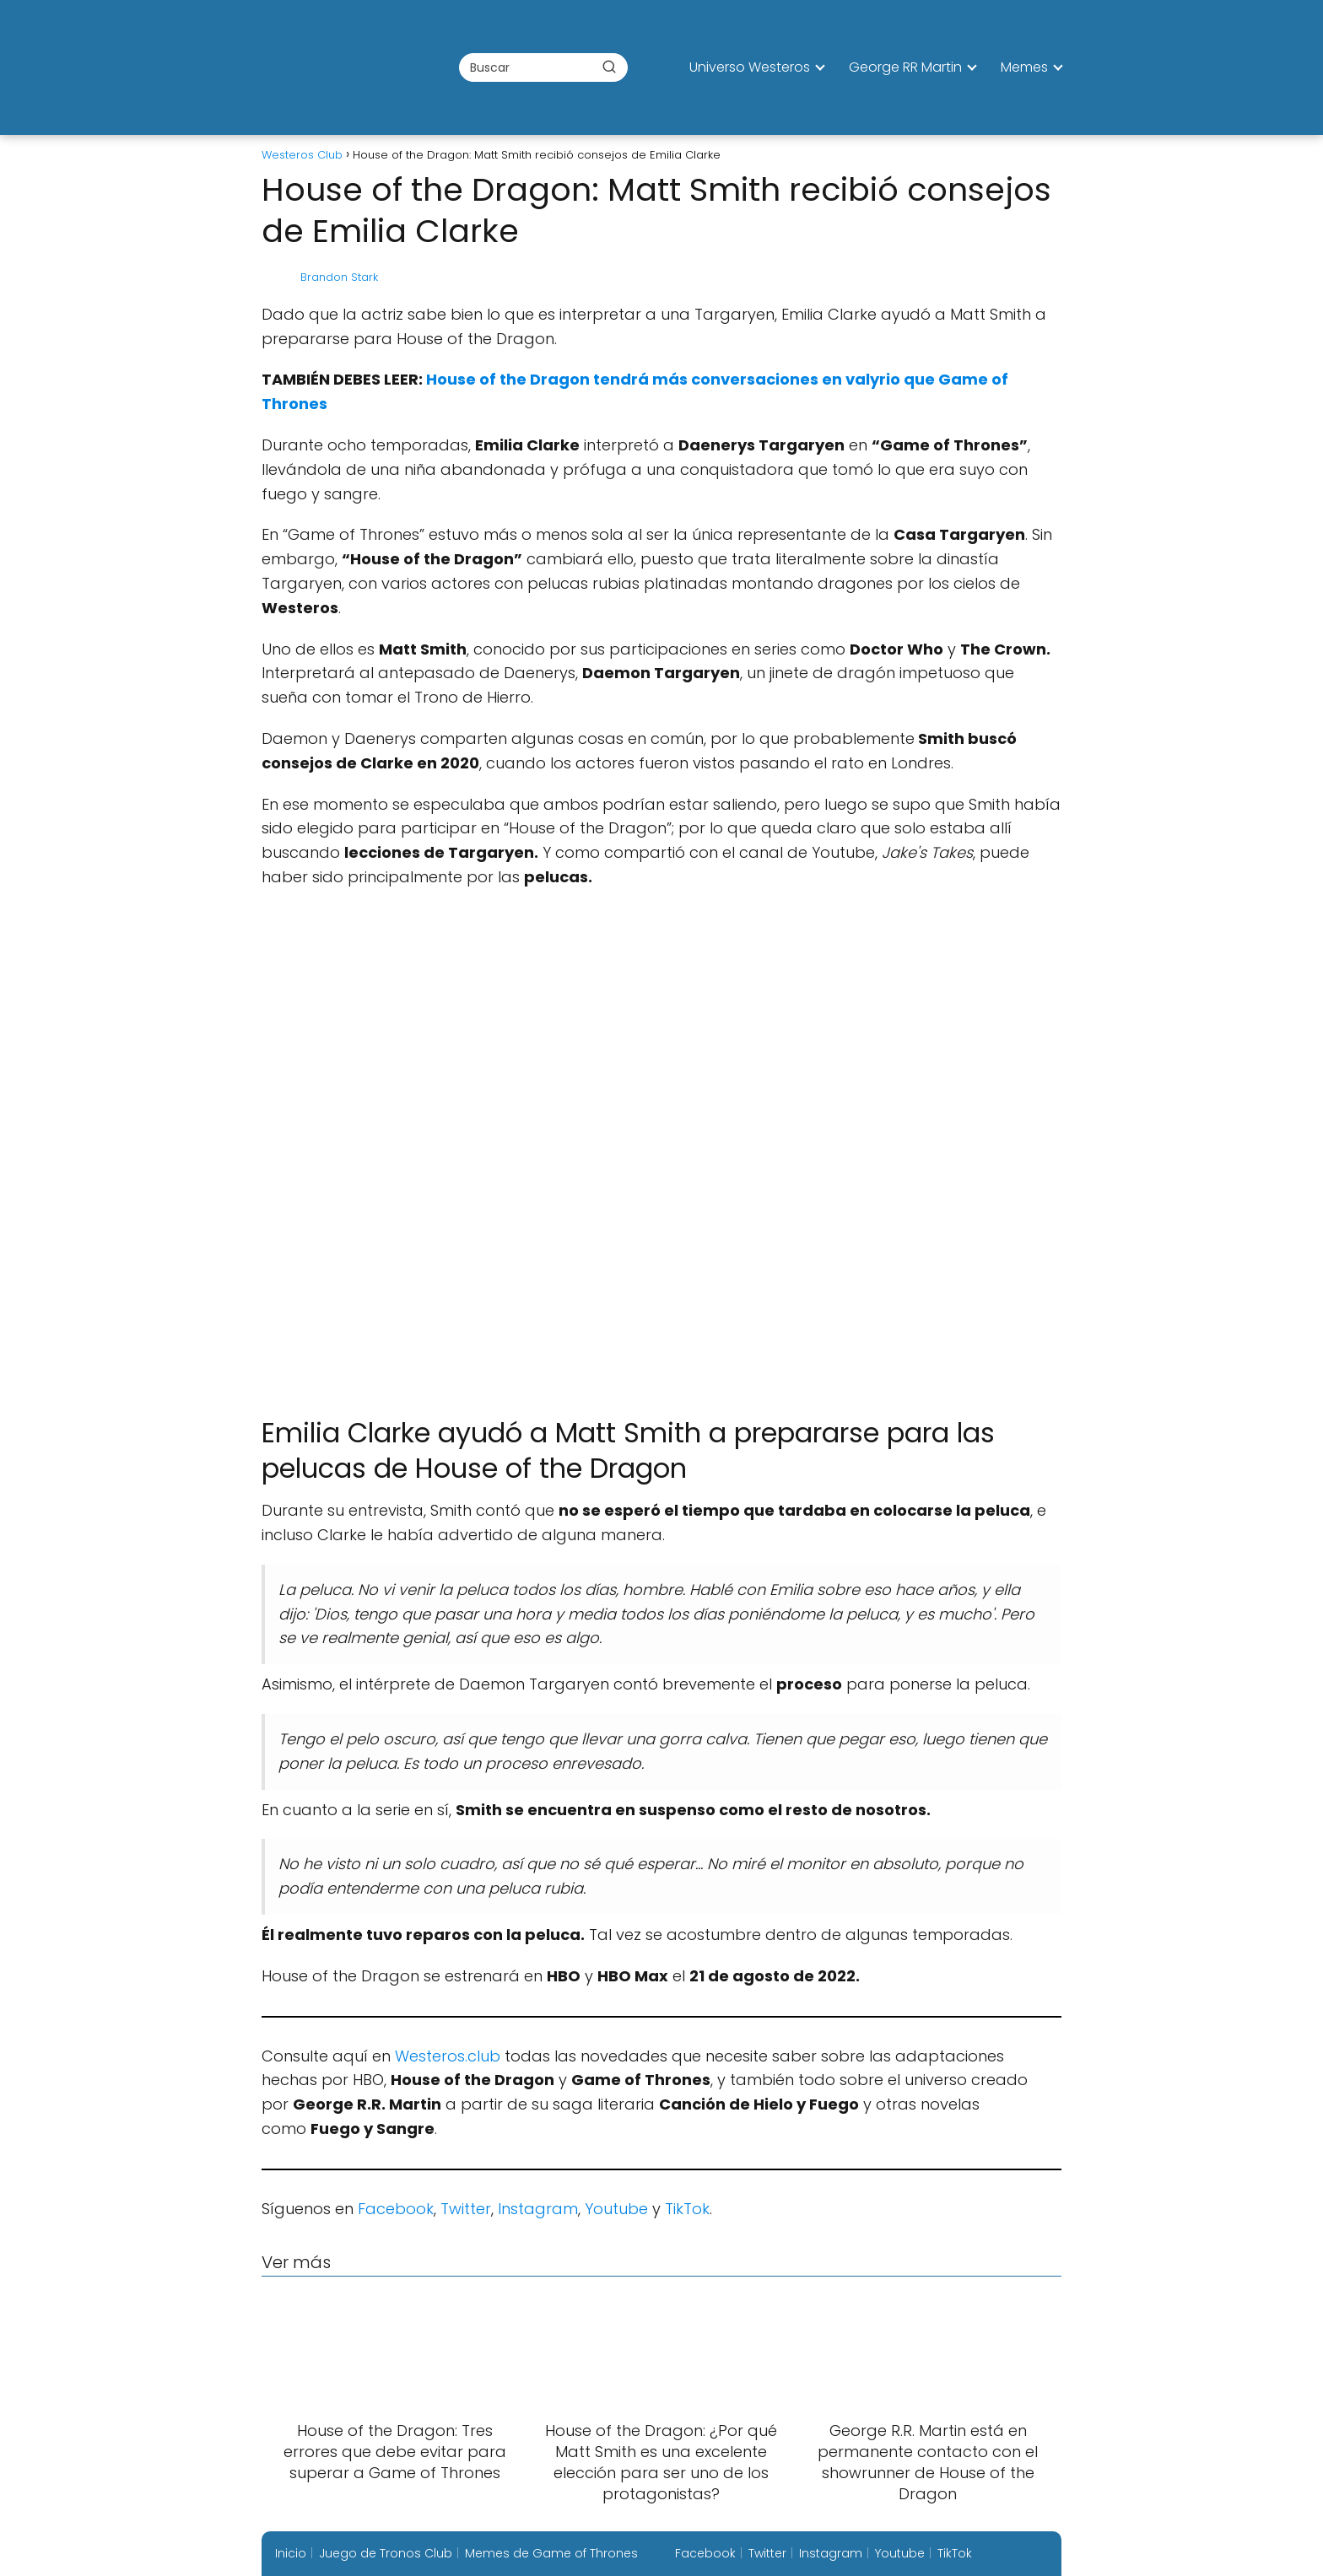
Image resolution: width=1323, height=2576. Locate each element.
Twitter (465, 2208)
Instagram (538, 2208)
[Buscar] (609, 66)
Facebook (396, 2208)
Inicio (290, 2553)
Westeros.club (447, 2056)
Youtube (616, 2208)
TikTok (687, 2208)
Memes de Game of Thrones (551, 2553)
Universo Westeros (749, 67)
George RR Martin (905, 67)
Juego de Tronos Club (385, 2553)
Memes (1024, 67)
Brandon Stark (339, 277)
